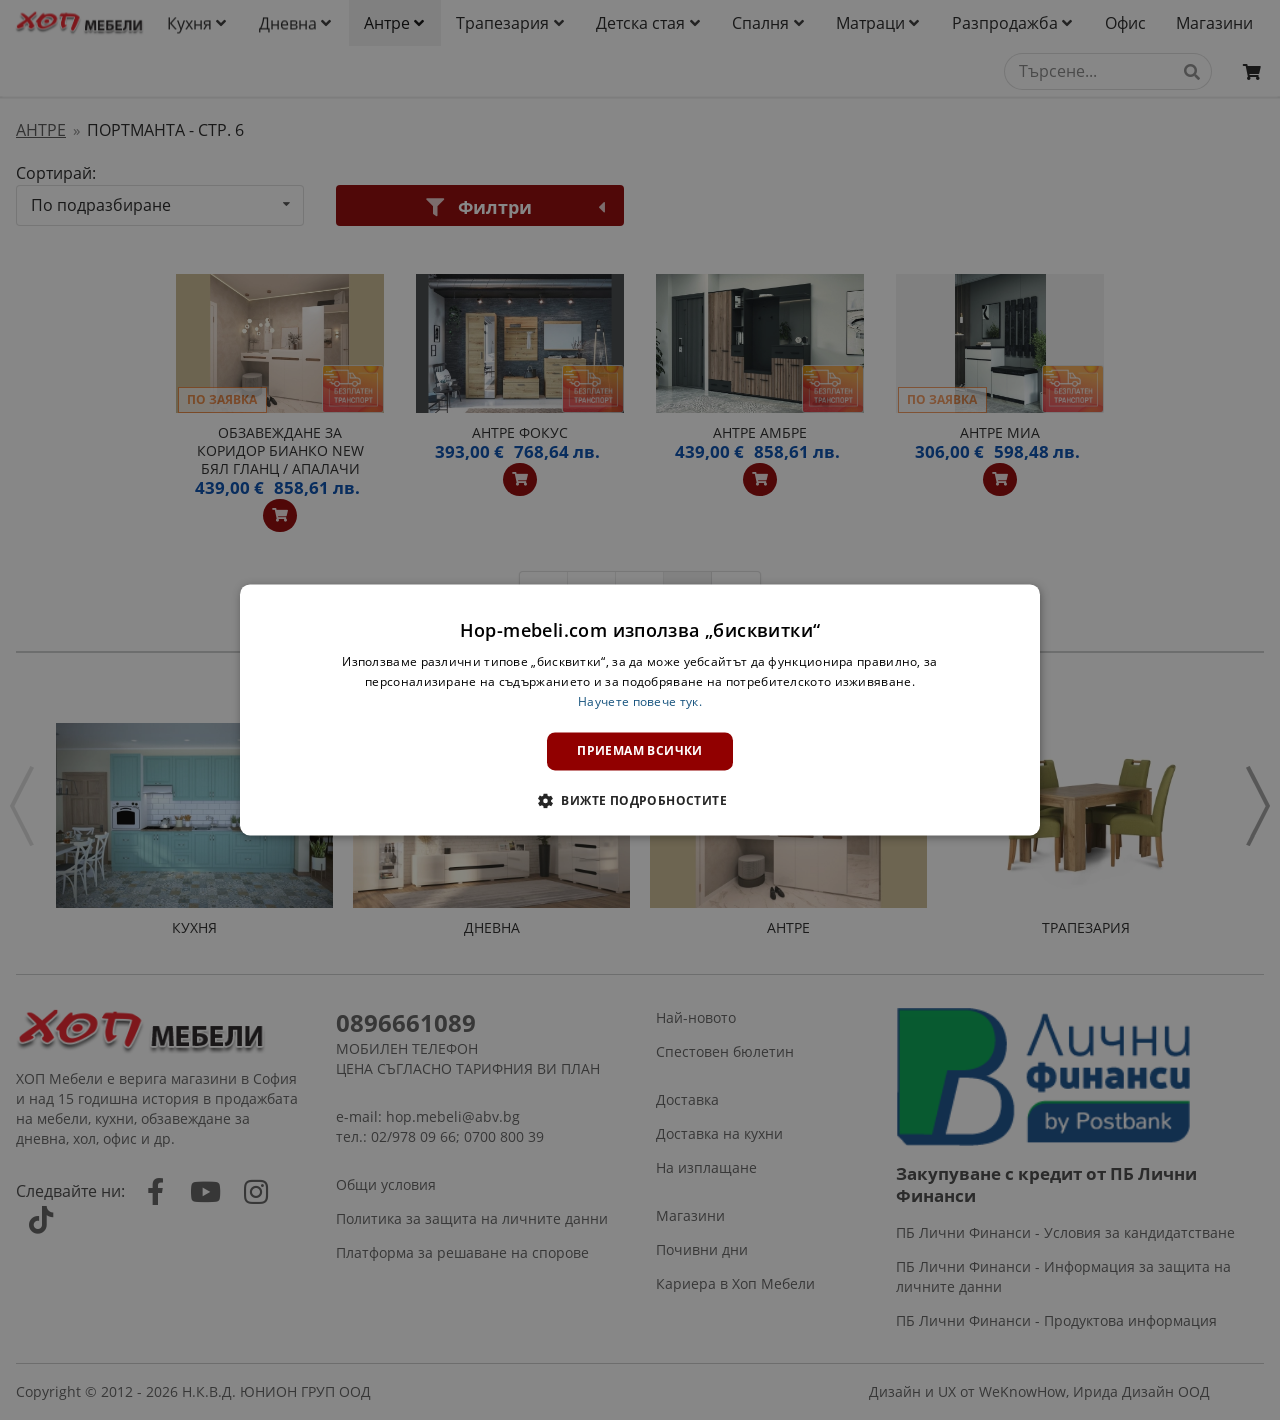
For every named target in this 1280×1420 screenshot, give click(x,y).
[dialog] (640, 709)
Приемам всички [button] (640, 750)
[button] (640, 801)
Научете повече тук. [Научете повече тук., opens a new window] (640, 701)
